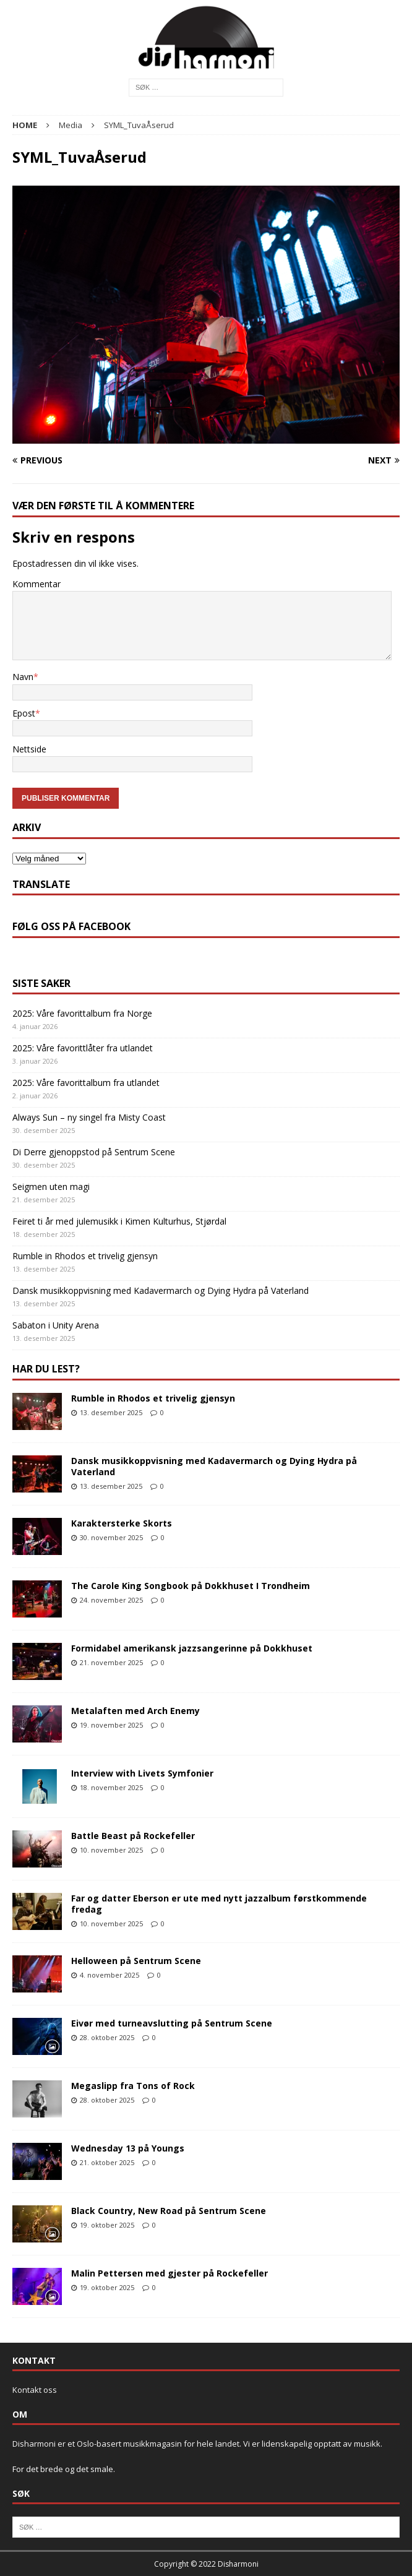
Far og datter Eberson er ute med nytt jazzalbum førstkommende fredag (219, 1903)
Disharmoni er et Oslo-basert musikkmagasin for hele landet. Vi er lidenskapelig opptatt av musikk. (197, 2443)
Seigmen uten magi (51, 1186)
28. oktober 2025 (107, 2037)
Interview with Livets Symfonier (142, 1773)
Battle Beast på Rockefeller (133, 1836)
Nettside (29, 749)
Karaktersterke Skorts (121, 1523)
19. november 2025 (111, 1725)
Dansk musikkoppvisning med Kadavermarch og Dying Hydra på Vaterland (160, 1290)
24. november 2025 (111, 1600)
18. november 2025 (111, 1787)
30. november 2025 (111, 1537)
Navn (22, 677)
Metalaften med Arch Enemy (135, 1711)
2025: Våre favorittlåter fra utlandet (82, 1048)
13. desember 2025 (111, 1412)
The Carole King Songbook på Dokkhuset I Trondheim (190, 1586)
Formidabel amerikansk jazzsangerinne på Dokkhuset (191, 1648)
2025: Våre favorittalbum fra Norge (82, 1013)
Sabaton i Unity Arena (55, 1325)
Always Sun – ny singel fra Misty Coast (89, 1117)
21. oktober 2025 (107, 2162)
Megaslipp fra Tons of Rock (133, 2085)
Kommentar (36, 584)
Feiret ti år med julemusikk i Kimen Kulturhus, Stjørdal (119, 1221)
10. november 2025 (111, 1849)
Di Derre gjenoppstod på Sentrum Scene (93, 1152)
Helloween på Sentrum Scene (136, 1960)
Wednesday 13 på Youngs (127, 2148)
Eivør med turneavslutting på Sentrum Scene (171, 2023)
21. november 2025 (111, 1662)
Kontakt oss (34, 2389)
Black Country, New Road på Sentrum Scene (168, 2210)
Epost (23, 713)
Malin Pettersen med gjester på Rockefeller (169, 2273)
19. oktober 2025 (107, 2224)
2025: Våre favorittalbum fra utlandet (86, 1082)
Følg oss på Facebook (71, 926)
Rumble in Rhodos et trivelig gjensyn (85, 1256)
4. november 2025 (109, 1974)
